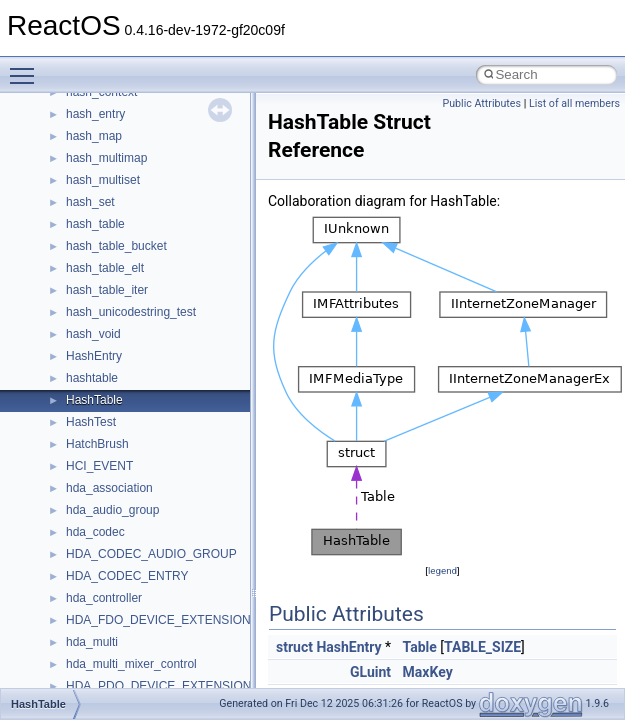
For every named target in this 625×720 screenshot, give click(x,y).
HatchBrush (97, 444)
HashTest (91, 422)
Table (420, 647)
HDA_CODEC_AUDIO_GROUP (151, 554)
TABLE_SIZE (482, 647)
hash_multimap (106, 158)
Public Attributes (481, 103)
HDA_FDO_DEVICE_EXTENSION (158, 620)
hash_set (90, 202)
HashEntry (94, 356)
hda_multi (92, 642)
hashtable (92, 378)
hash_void (93, 334)
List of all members (574, 103)
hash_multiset (103, 180)
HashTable (94, 400)
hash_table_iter (107, 290)
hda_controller (104, 598)
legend (442, 570)
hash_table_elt (105, 268)
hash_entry (95, 114)
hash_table (95, 224)
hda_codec (95, 532)
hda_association (109, 488)
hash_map (94, 136)
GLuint (370, 672)
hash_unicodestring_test (131, 312)
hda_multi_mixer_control (131, 664)
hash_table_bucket (116, 246)
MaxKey (428, 672)
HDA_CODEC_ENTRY (127, 576)
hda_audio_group (112, 510)
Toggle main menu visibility (27, 67)
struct (294, 647)
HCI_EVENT (99, 466)
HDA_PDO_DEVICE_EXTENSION (158, 686)
